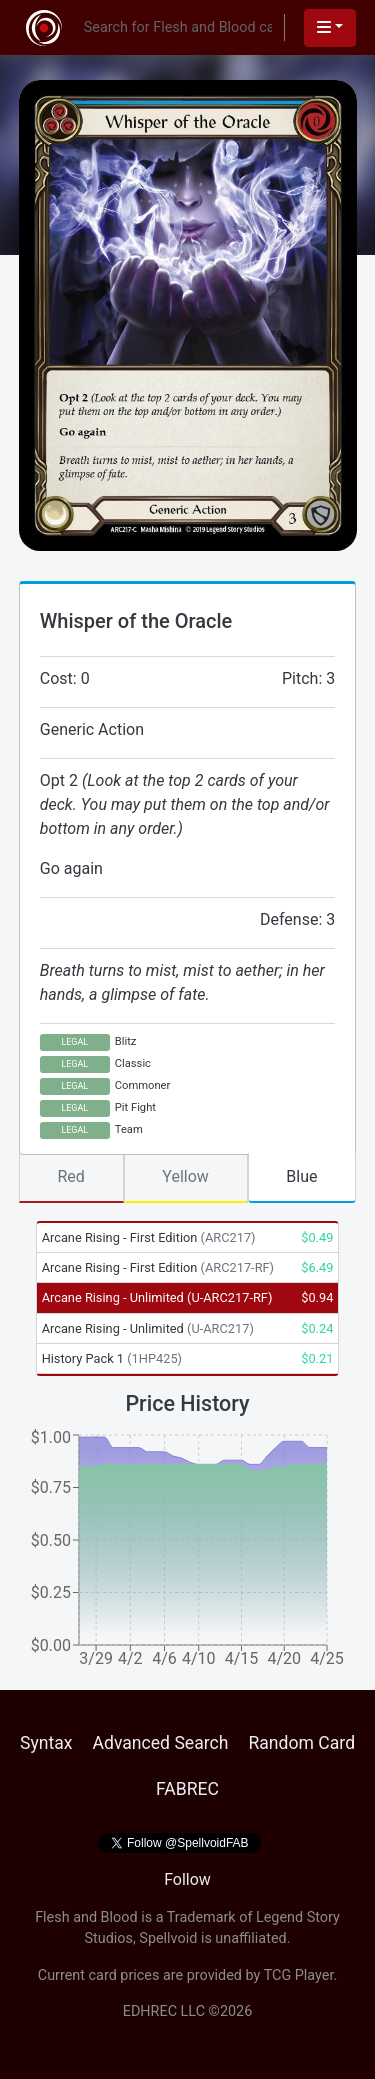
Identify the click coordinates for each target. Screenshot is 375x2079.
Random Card (301, 1743)
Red (70, 1176)
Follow (187, 1879)
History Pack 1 (112, 1358)
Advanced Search (160, 1743)
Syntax (46, 1743)
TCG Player (299, 1975)
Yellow (185, 1176)
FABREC (187, 1789)
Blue (301, 1176)
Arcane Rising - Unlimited (157, 1297)
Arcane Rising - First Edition (149, 1237)
